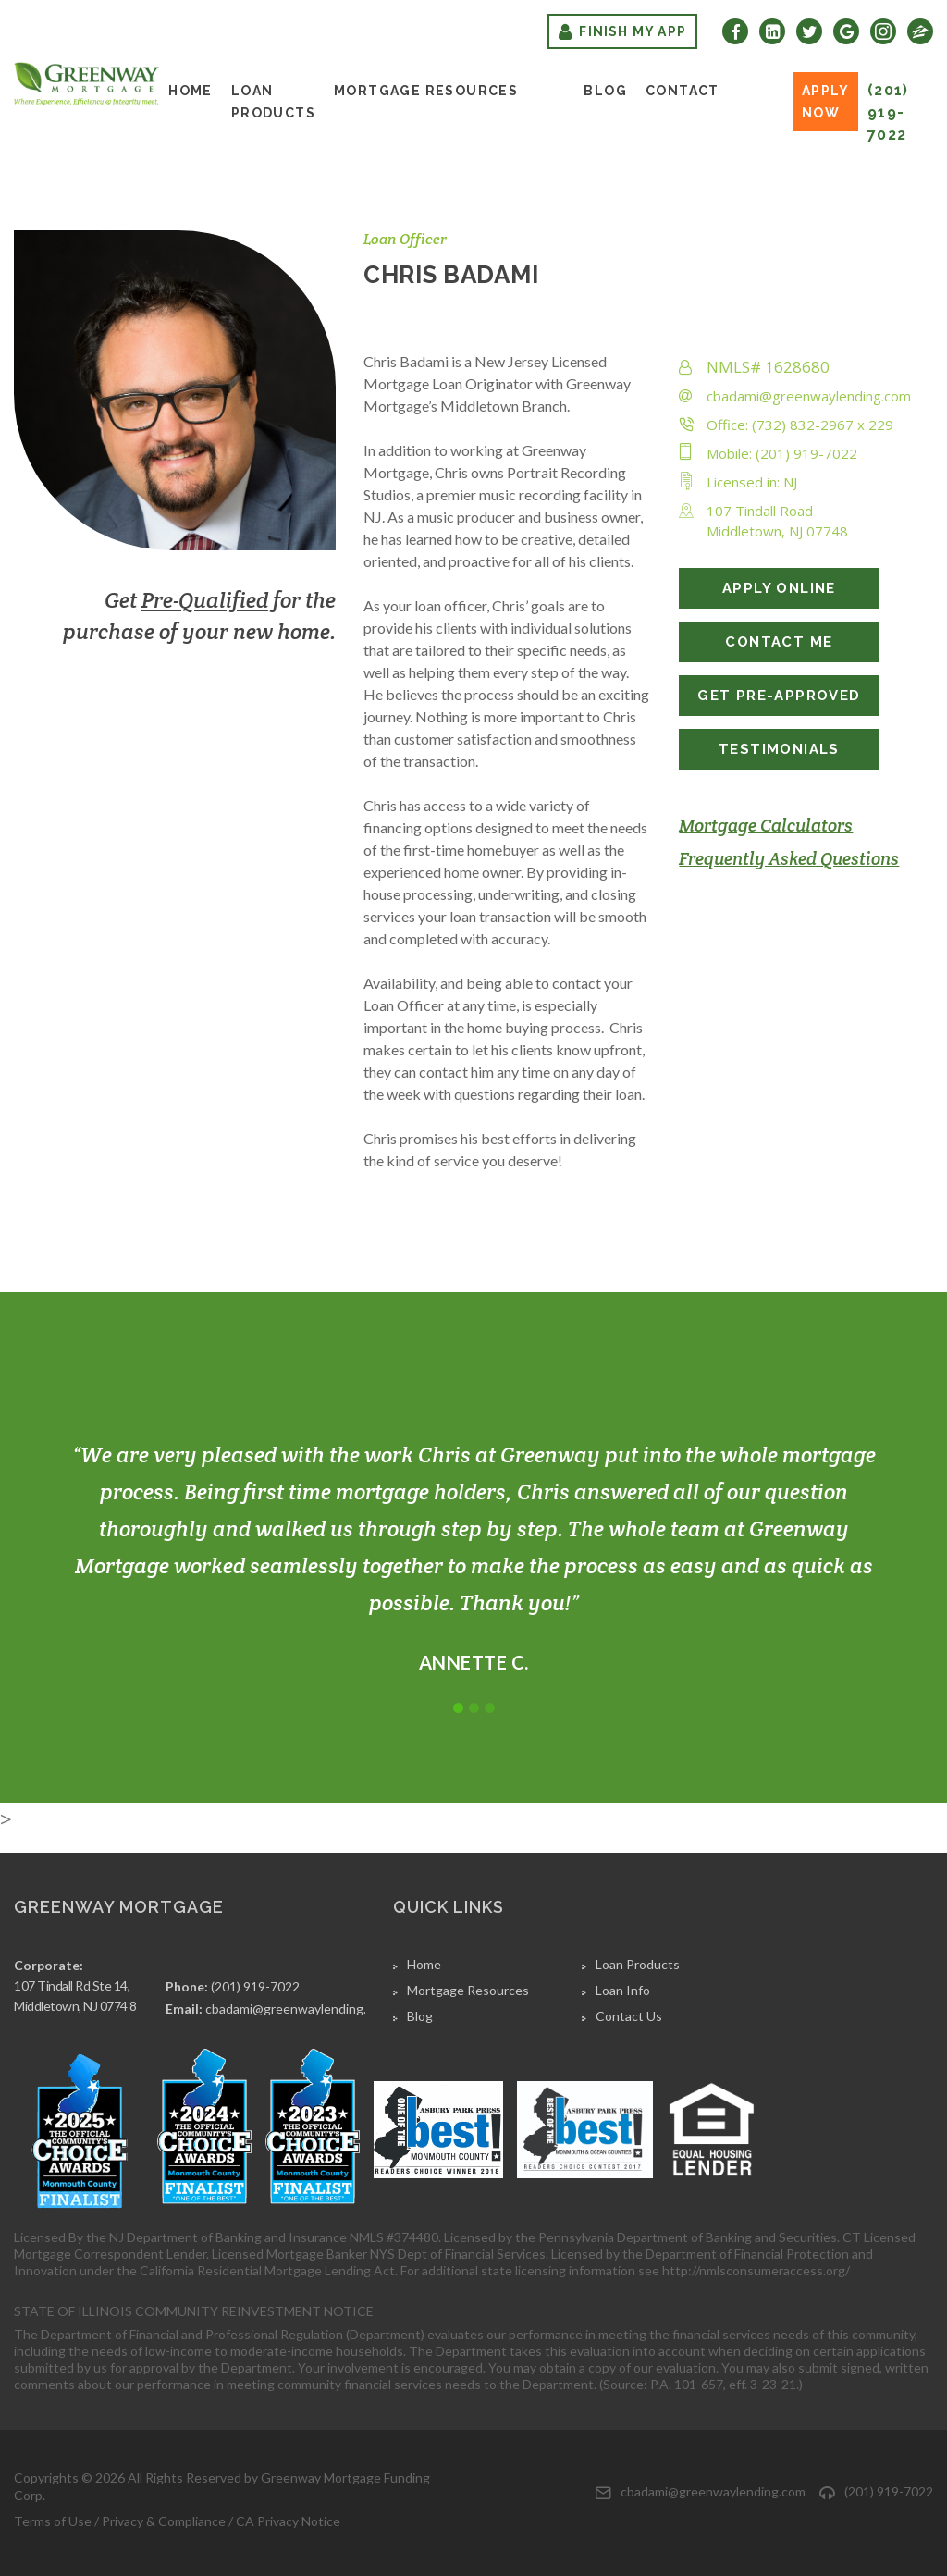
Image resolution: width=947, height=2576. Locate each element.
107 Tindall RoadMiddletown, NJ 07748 (777, 520)
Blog (605, 90)
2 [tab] (474, 1708)
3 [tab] (490, 1708)
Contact (682, 90)
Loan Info (623, 1990)
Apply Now (826, 101)
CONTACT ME (778, 642)
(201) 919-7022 (888, 112)
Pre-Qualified (204, 600)
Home (190, 90)
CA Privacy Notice (288, 2521)
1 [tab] (458, 1708)
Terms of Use (53, 2521)
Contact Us (629, 2016)
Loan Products (273, 101)
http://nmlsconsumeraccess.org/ (756, 2270)
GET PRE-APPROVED (778, 695)
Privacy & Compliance (164, 2521)
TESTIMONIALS (779, 749)
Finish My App (622, 31)
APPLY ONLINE (779, 588)
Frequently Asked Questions (789, 858)
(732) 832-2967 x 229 (822, 424)
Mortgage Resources (426, 90)
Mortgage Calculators (766, 825)
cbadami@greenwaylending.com (809, 396)
